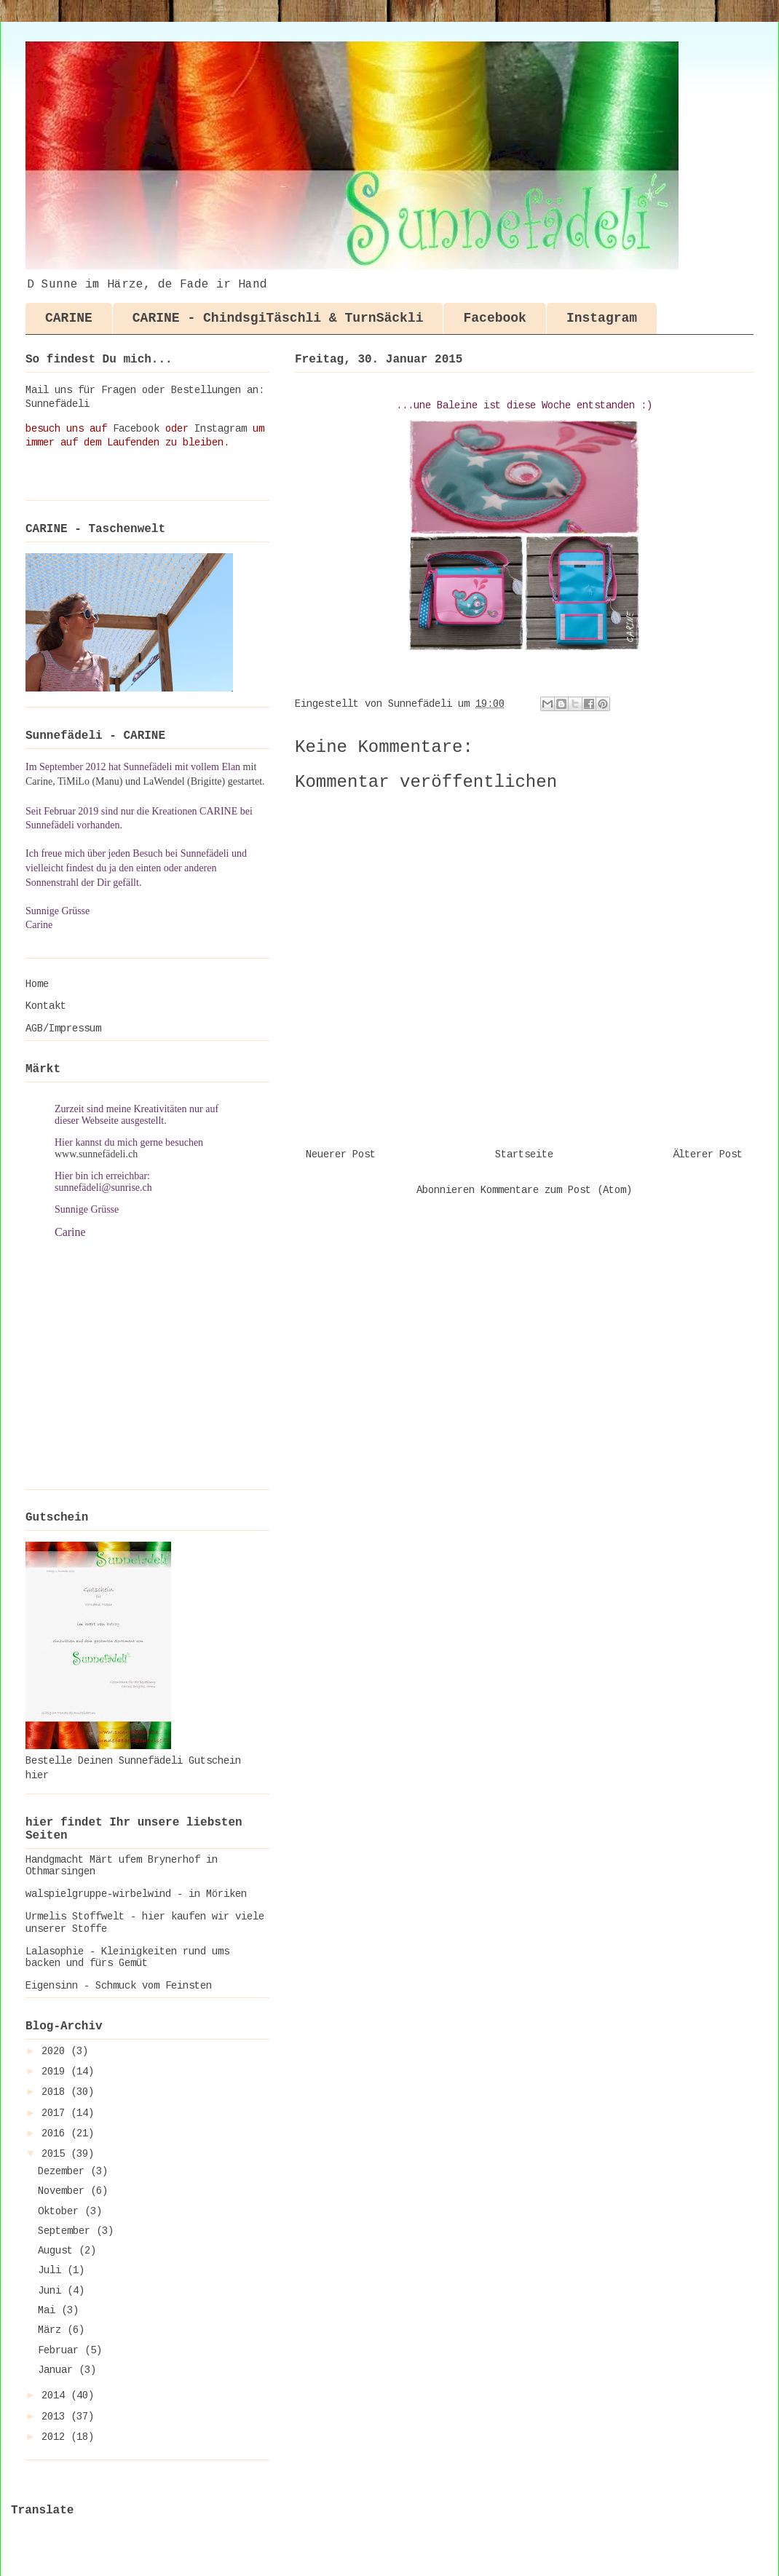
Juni (52, 2290)
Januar (58, 2370)
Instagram (601, 318)
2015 (56, 2154)
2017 (56, 2113)
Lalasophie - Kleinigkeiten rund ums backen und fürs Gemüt (127, 1958)
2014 (56, 2395)
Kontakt (45, 1006)
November (64, 2191)
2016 (56, 2133)
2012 (56, 2437)
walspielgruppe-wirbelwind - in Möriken (136, 1894)
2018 (56, 2092)
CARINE (68, 318)
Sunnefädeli (57, 404)
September (67, 2231)
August (58, 2250)
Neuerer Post (341, 1154)
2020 (56, 2051)
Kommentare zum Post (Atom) (556, 1190)
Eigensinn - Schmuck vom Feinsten (118, 1986)
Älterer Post (708, 1154)
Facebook (494, 318)
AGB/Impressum (63, 1028)
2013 (56, 2416)
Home (37, 984)
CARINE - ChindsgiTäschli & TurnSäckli (278, 318)
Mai (49, 2310)
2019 (56, 2071)
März (52, 2330)
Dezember (64, 2171)
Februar (61, 2350)
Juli (52, 2270)
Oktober (61, 2211)
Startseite (524, 1154)
